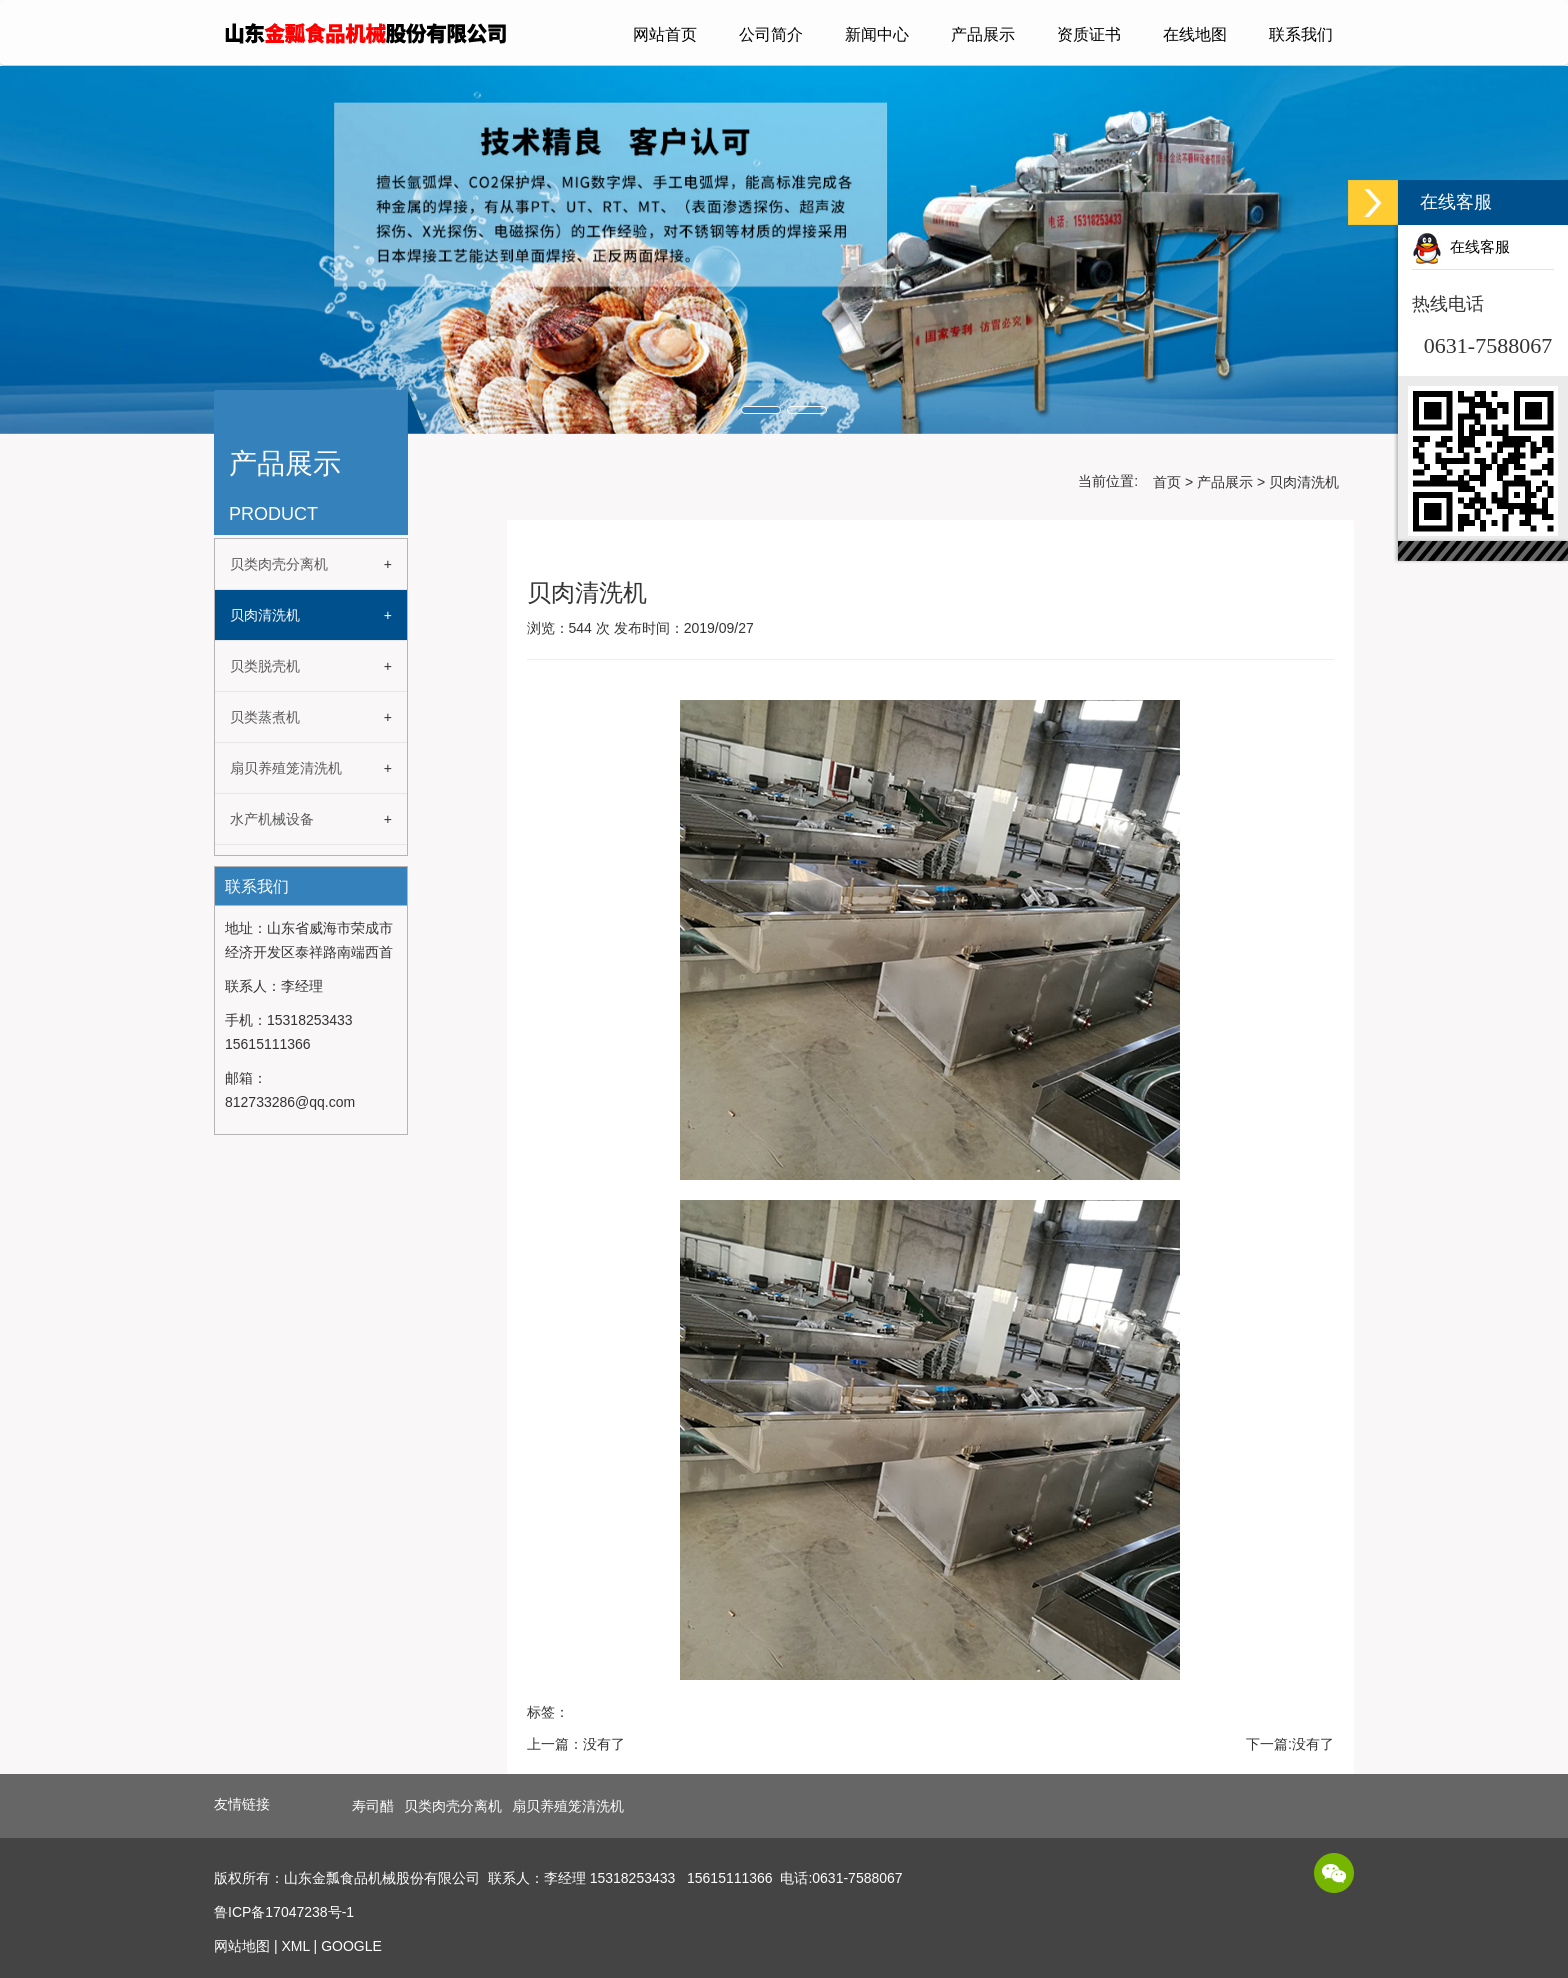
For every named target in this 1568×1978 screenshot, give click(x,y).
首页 (1167, 482)
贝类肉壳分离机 (279, 564)
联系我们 (1301, 34)
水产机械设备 (272, 819)
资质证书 (1089, 34)
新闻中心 (877, 34)
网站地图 (242, 1946)
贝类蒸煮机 (265, 717)
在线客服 (1461, 247)
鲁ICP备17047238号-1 (284, 1912)
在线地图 (1195, 34)
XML (295, 1946)
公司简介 (771, 34)
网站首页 (665, 34)
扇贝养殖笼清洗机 (286, 768)
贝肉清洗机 (1304, 482)
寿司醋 (373, 1806)
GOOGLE (351, 1946)
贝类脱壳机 (265, 666)
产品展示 (983, 34)
